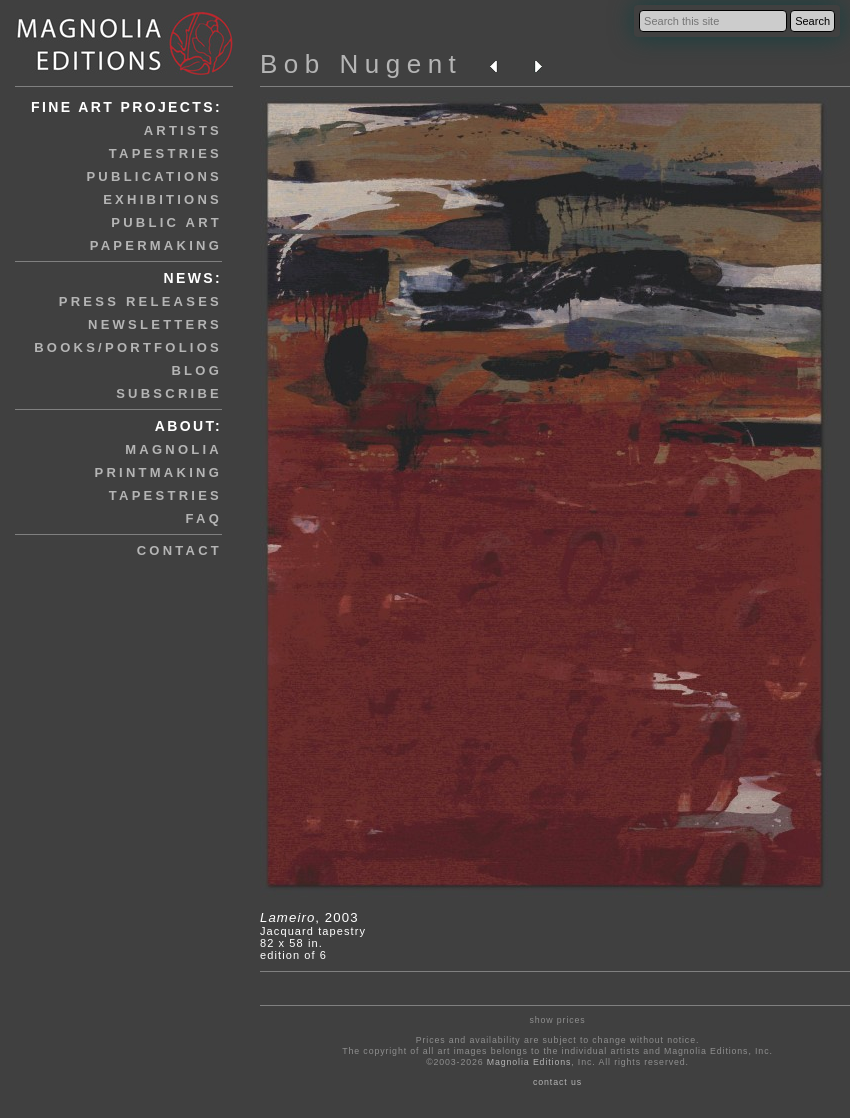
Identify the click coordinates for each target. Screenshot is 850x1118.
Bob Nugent (361, 64)
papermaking (156, 245)
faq (204, 518)
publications (154, 176)
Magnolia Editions (529, 1062)
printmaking (158, 472)
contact (179, 550)
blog (196, 370)
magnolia (173, 449)
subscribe (169, 393)
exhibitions (162, 199)
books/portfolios (128, 347)
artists (183, 130)
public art (166, 222)
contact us (557, 1082)
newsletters (155, 324)
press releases (140, 301)
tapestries (165, 153)
